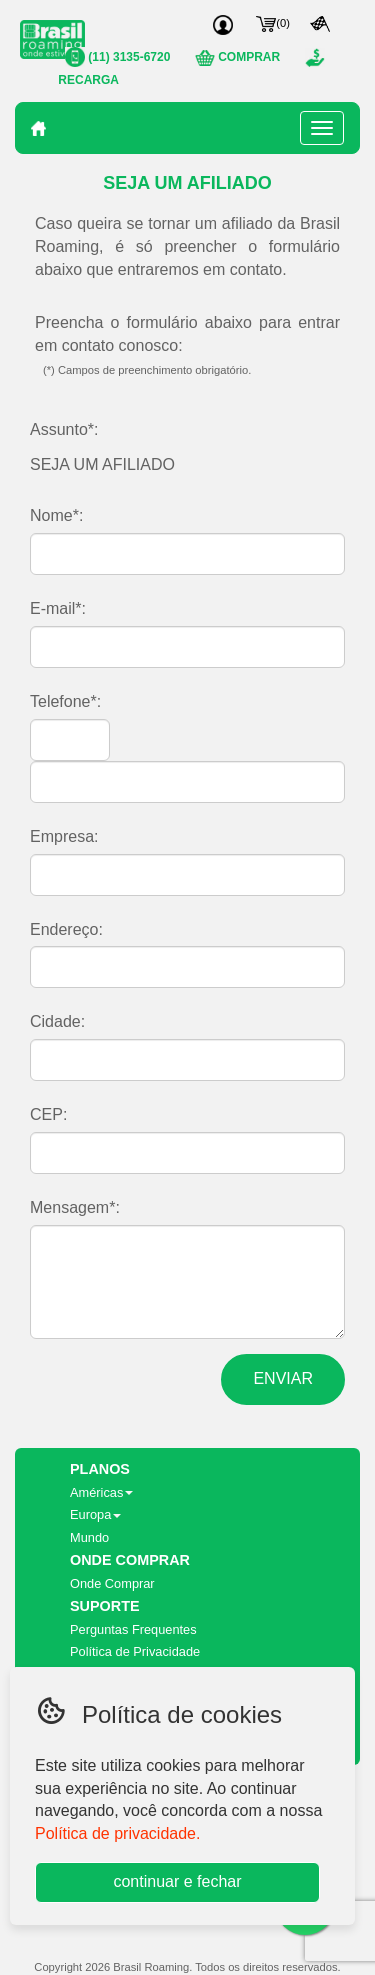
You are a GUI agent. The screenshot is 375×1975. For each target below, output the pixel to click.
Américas (101, 1492)
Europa (95, 1514)
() (273, 23)
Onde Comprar (112, 1583)
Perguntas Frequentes (133, 1629)
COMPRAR (237, 57)
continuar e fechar (177, 1881)
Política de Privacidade (135, 1651)
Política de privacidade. (117, 1833)
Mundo (89, 1537)
